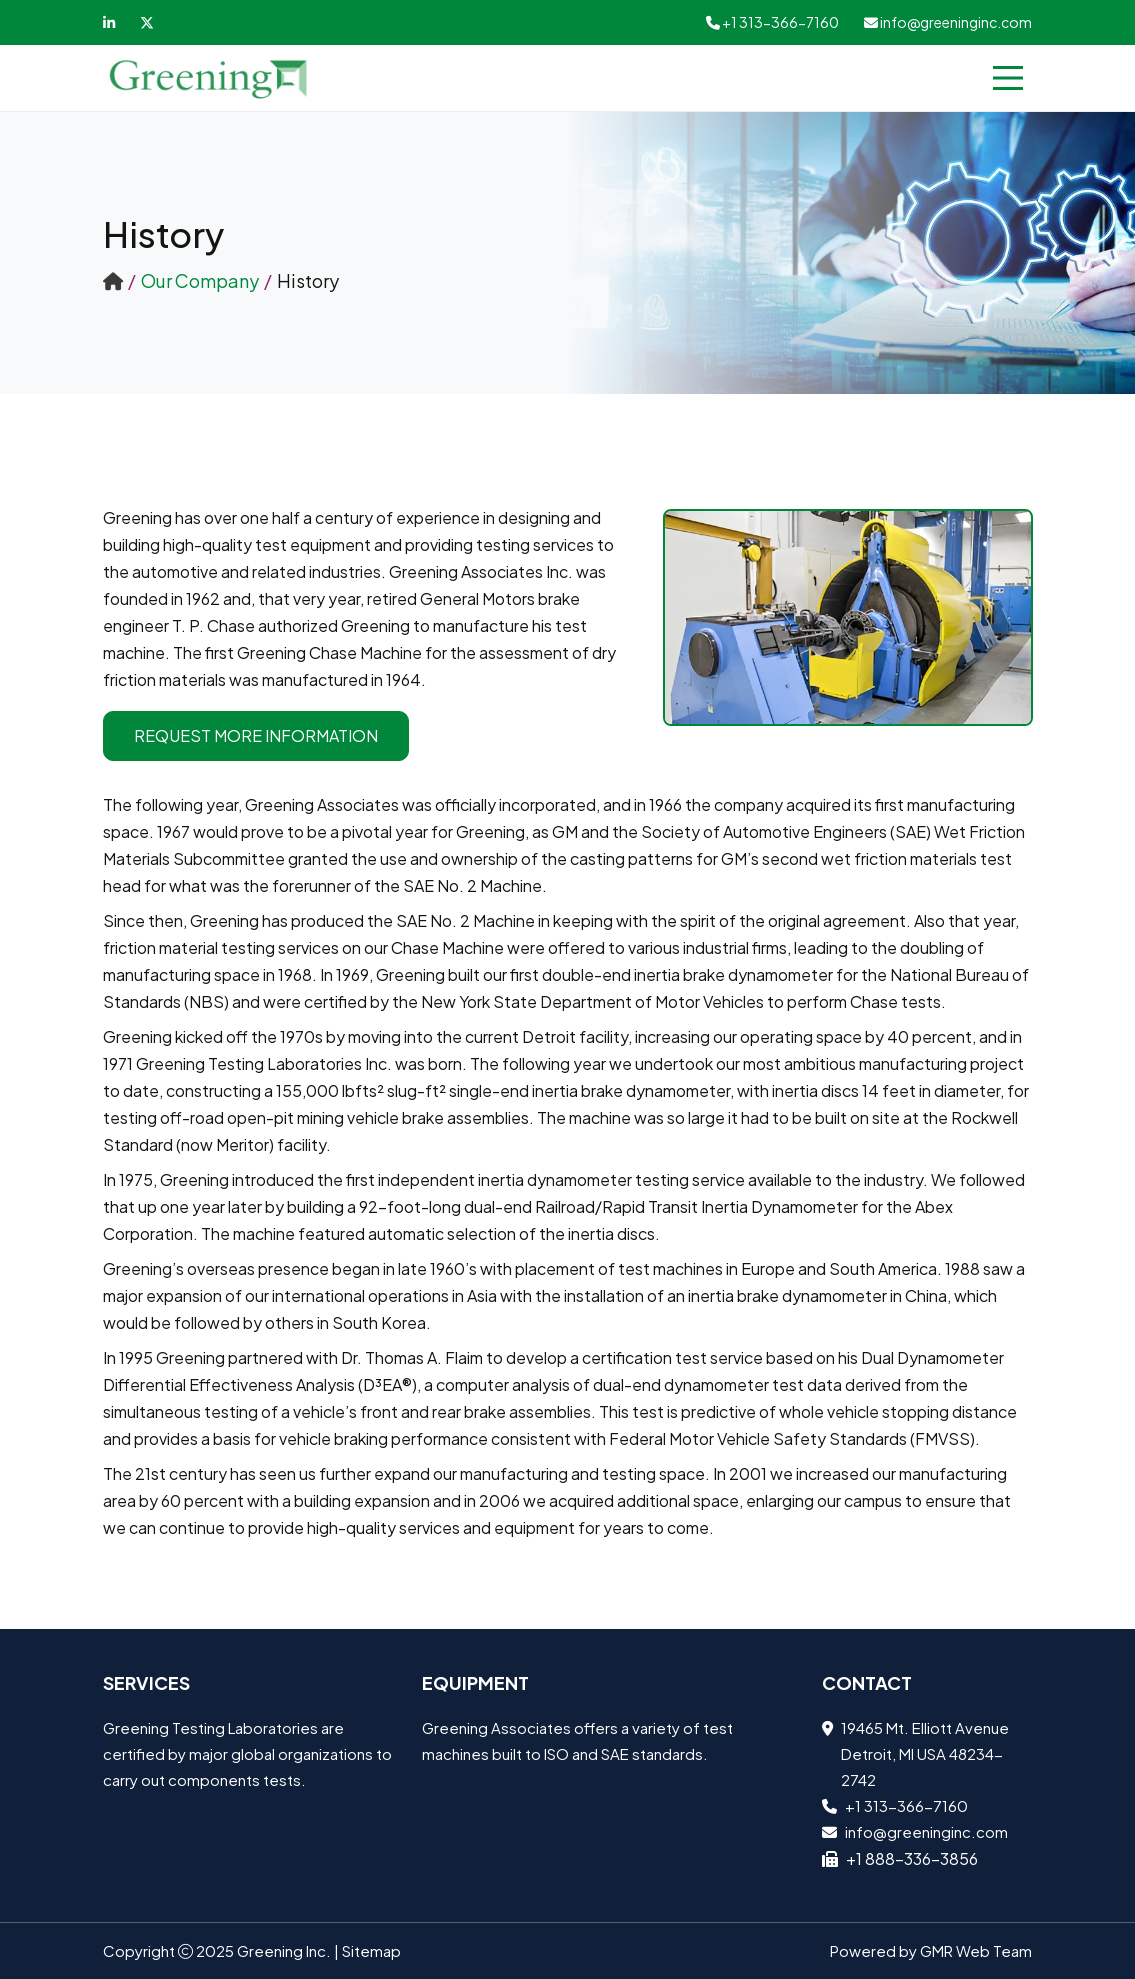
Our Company (200, 280)
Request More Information (256, 735)
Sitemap (371, 1950)
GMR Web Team (976, 1950)
